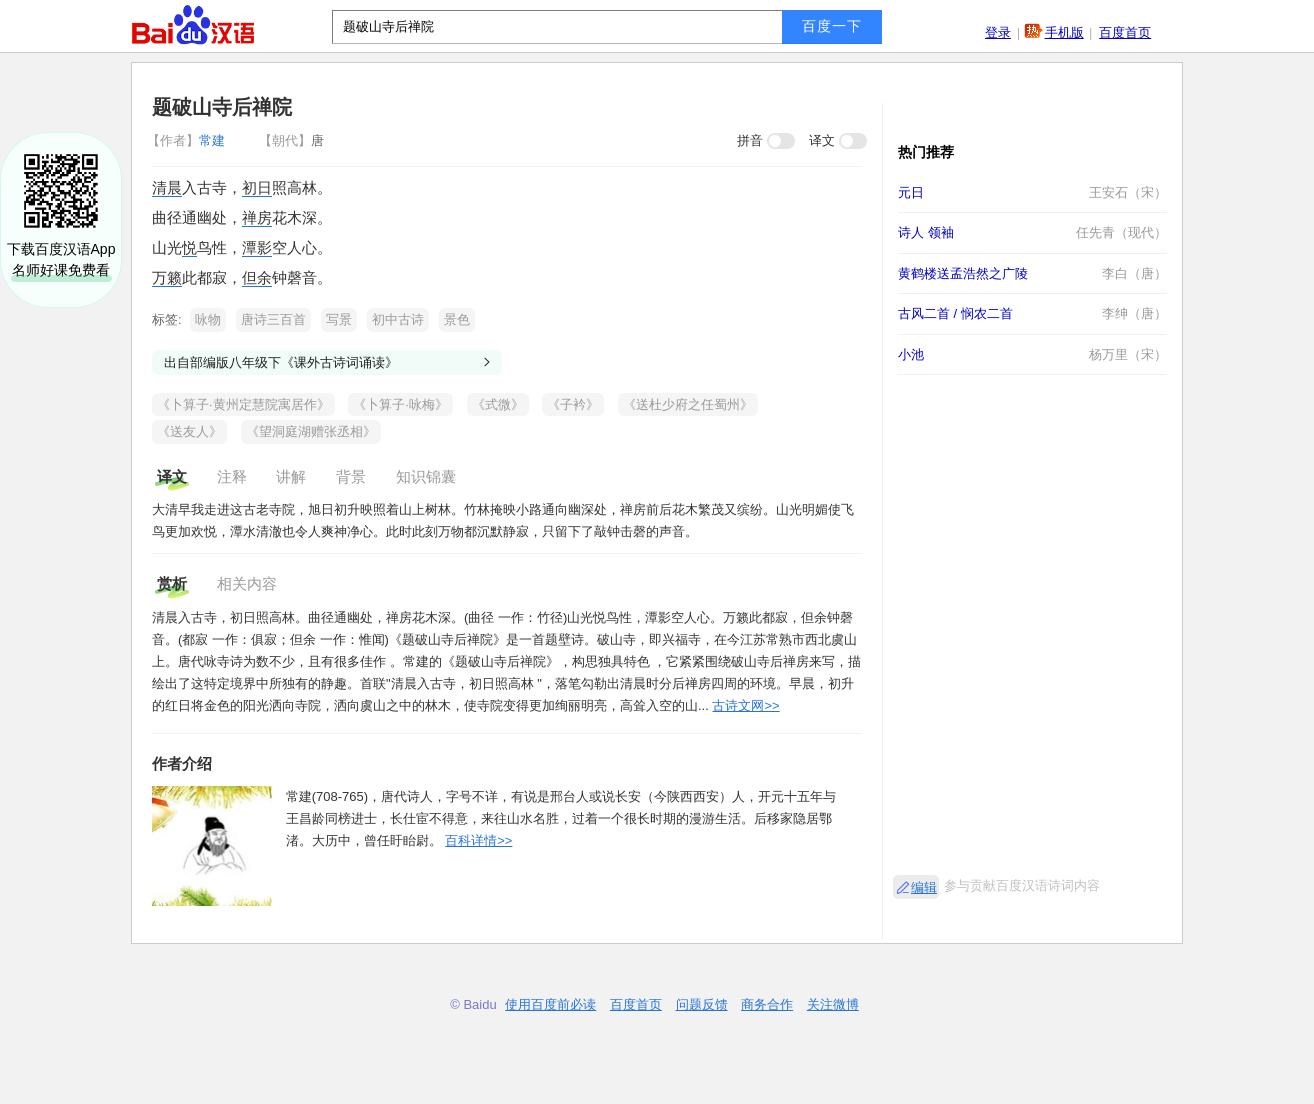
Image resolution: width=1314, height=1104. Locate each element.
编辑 (924, 887)
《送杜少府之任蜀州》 (688, 404)
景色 (457, 319)
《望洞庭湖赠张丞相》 (311, 431)
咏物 (208, 319)
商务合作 (767, 1004)
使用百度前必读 (550, 1004)
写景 (339, 319)
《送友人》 (189, 431)
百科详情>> (478, 840)
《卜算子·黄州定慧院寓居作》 (243, 404)
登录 (998, 32)
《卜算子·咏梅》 (400, 404)
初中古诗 (398, 319)
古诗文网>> (745, 705)
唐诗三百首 (273, 319)
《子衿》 (573, 404)
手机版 (1064, 32)
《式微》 (498, 404)
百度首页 (1125, 32)
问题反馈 (702, 1004)
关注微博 (833, 1004)
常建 (188, 140)
